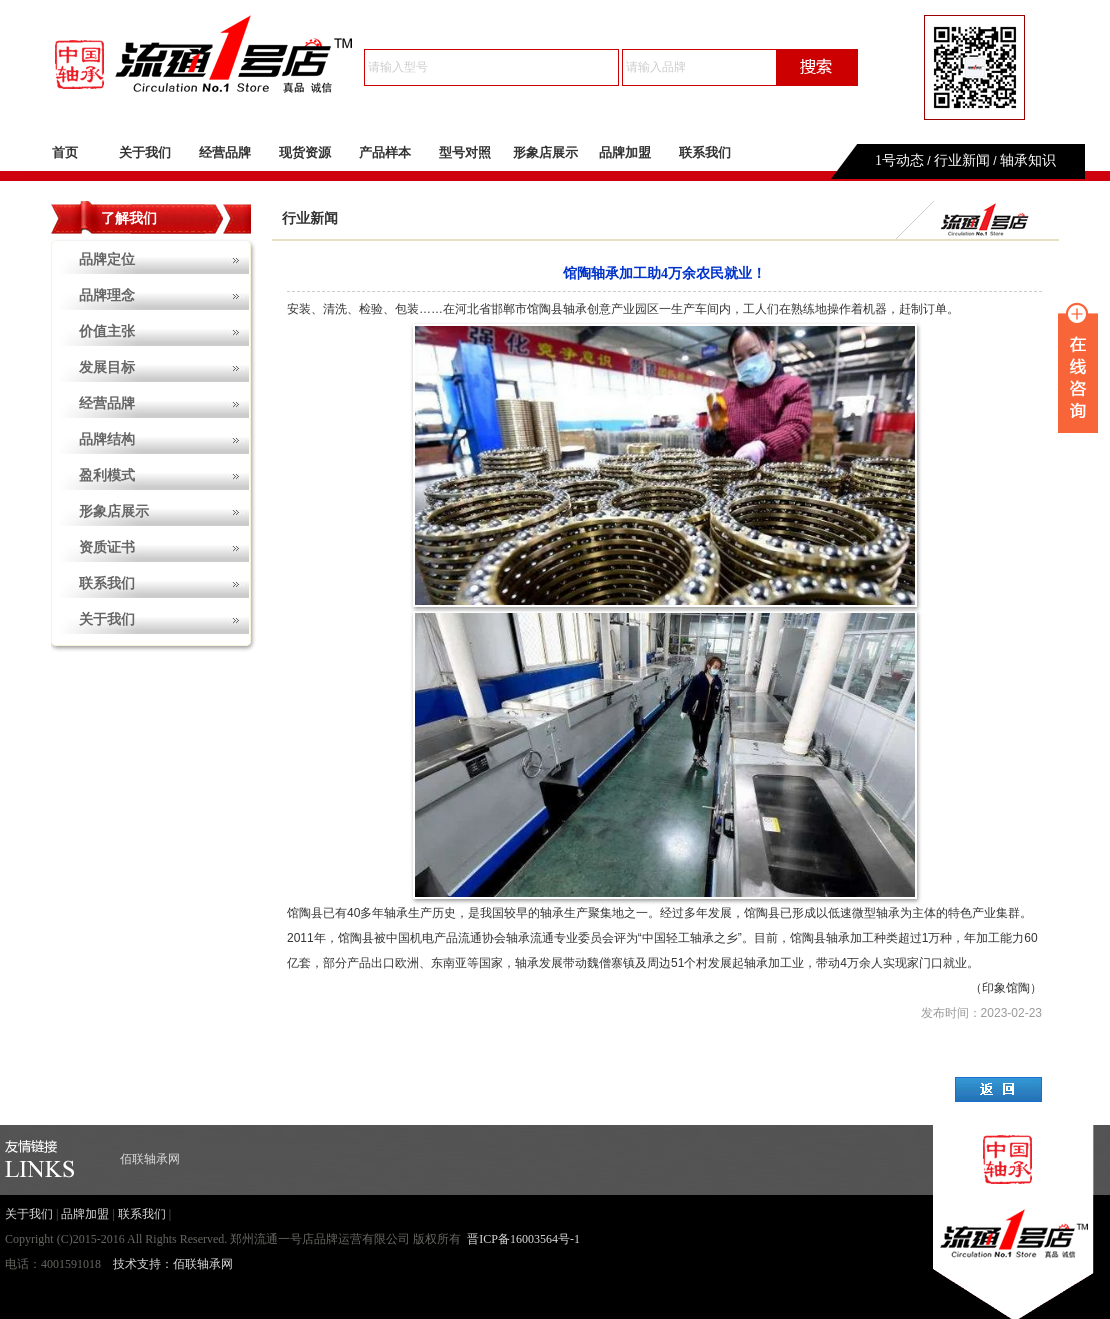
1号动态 (899, 160)
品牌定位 (107, 259)
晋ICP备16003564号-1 (523, 1239)
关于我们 (145, 152)
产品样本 (385, 152)
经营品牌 (225, 152)
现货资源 (305, 152)
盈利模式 (107, 475)
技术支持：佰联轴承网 (173, 1264)
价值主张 (107, 331)
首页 (65, 152)
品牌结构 (107, 439)
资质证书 (107, 547)
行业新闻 (962, 160)
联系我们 (705, 152)
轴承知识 (1028, 160)
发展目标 (107, 367)
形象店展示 (545, 152)
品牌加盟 (625, 152)
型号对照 (465, 152)
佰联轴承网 (150, 1159)
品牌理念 (107, 295)
